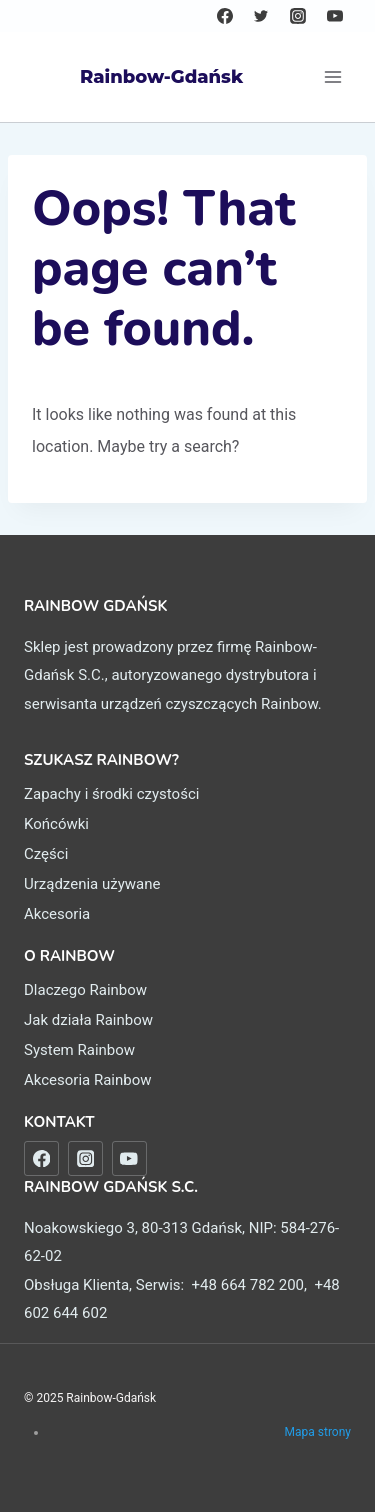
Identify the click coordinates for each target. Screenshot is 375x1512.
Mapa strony (318, 1432)
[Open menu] (332, 76)
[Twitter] (261, 16)
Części (46, 854)
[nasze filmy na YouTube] (129, 1158)
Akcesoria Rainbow (88, 1080)
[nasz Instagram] (85, 1158)
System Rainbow (79, 1050)
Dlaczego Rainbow (85, 990)
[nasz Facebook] (41, 1158)
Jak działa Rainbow (88, 1020)
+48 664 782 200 (248, 1285)
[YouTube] (335, 16)
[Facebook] (225, 16)
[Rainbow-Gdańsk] (133, 77)
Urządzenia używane (92, 884)
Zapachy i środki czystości (111, 794)
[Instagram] (298, 16)
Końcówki (56, 824)
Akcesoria (57, 914)
